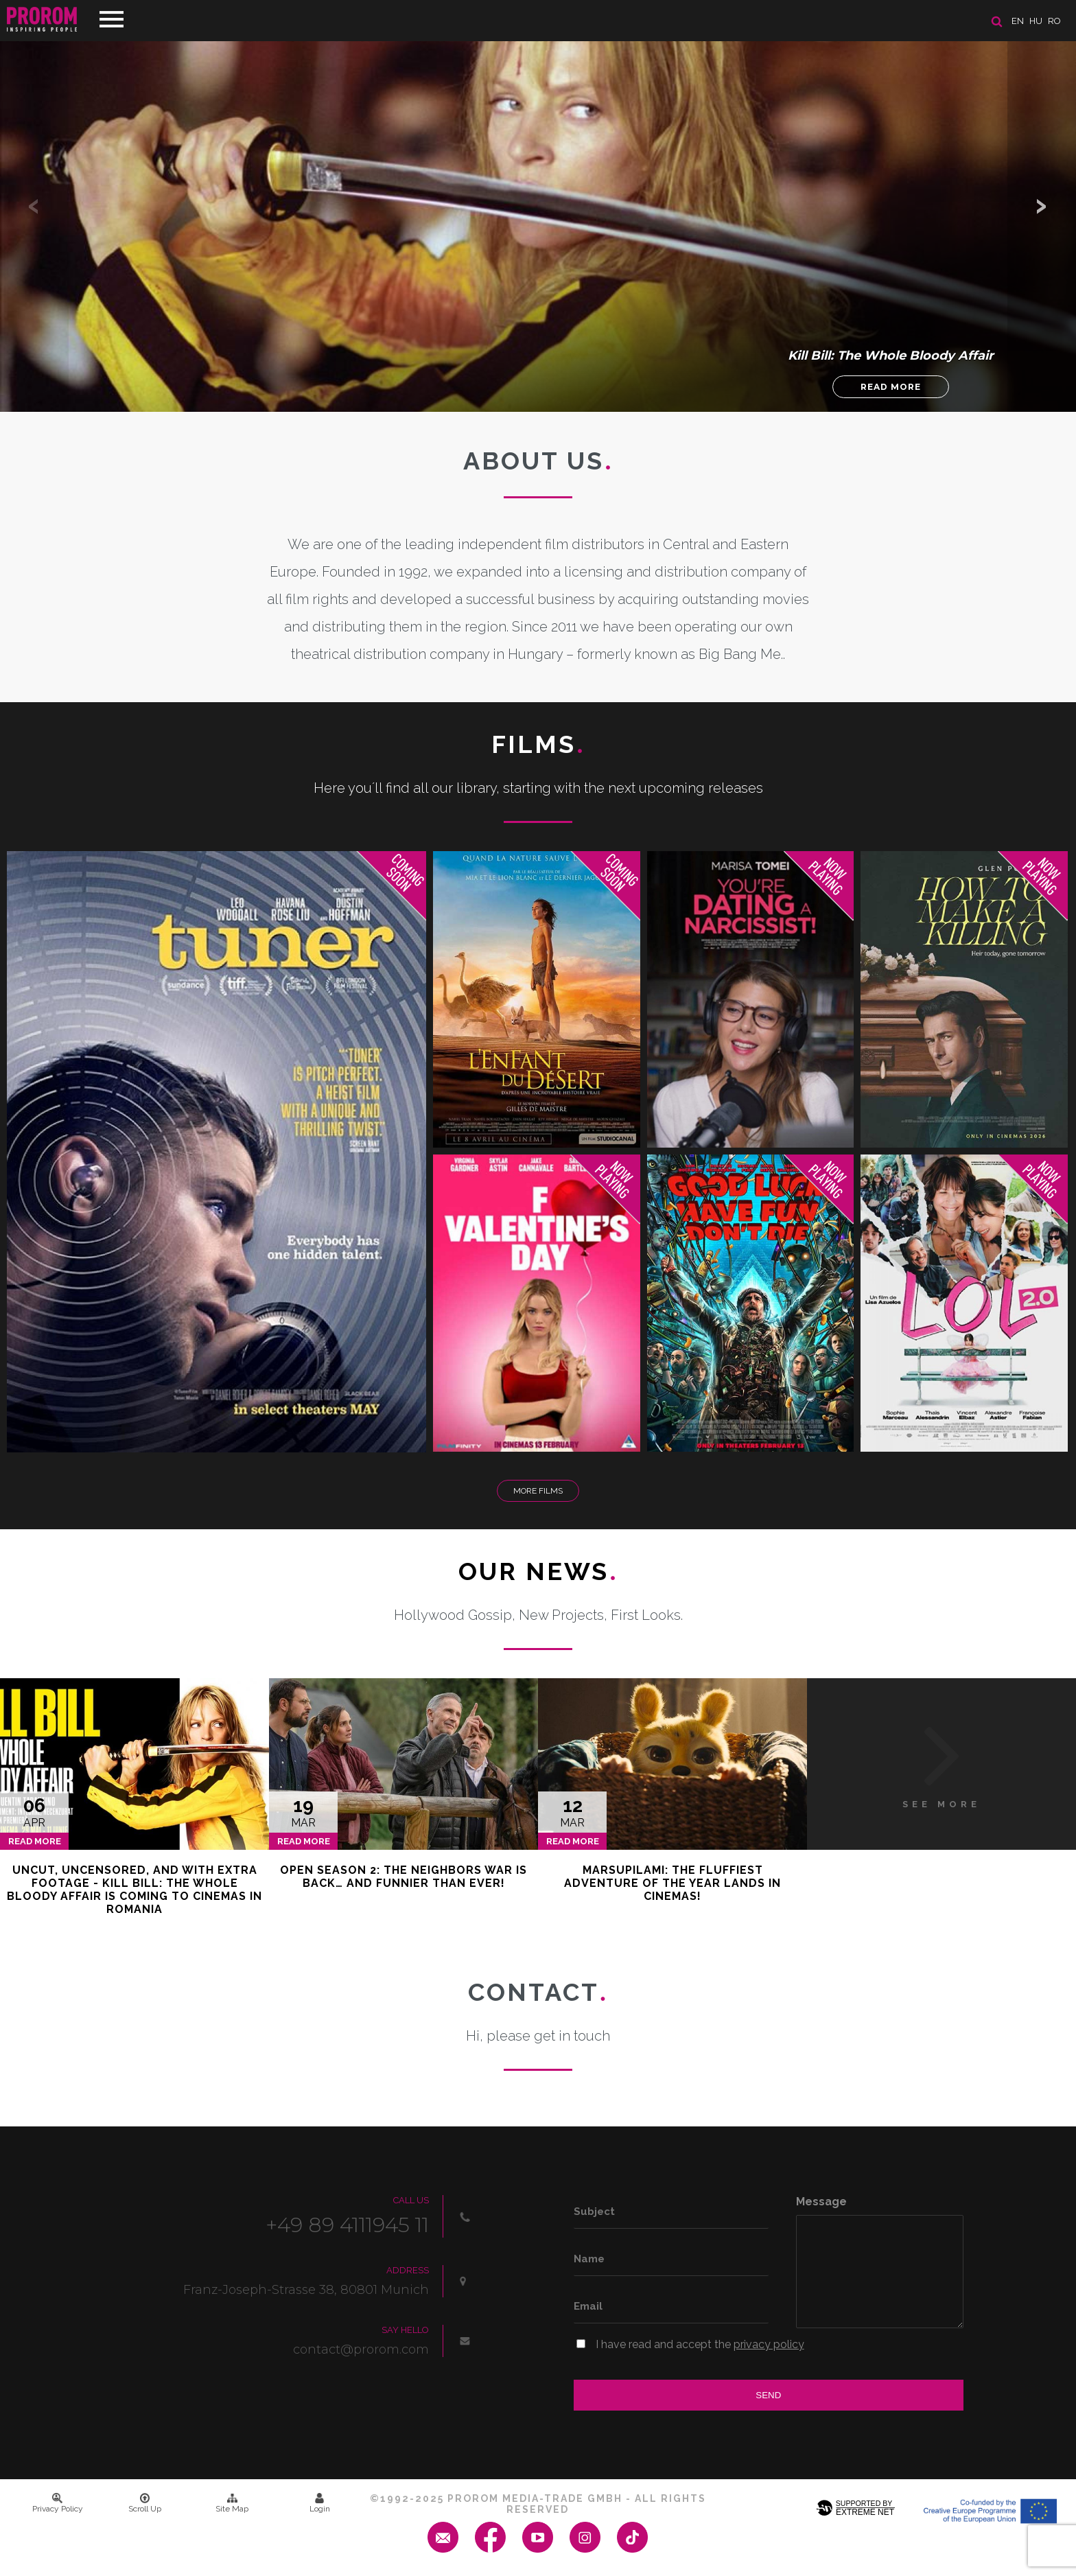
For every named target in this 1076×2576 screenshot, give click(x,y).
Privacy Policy (57, 2503)
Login (319, 2503)
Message (821, 2201)
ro (1054, 21)
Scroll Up (144, 2503)
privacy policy (769, 2344)
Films (538, 744)
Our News (538, 1571)
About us (538, 460)
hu (1035, 21)
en (1017, 21)
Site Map (231, 2503)
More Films (538, 1491)
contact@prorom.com (361, 2349)
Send (768, 2395)
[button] (1041, 206)
